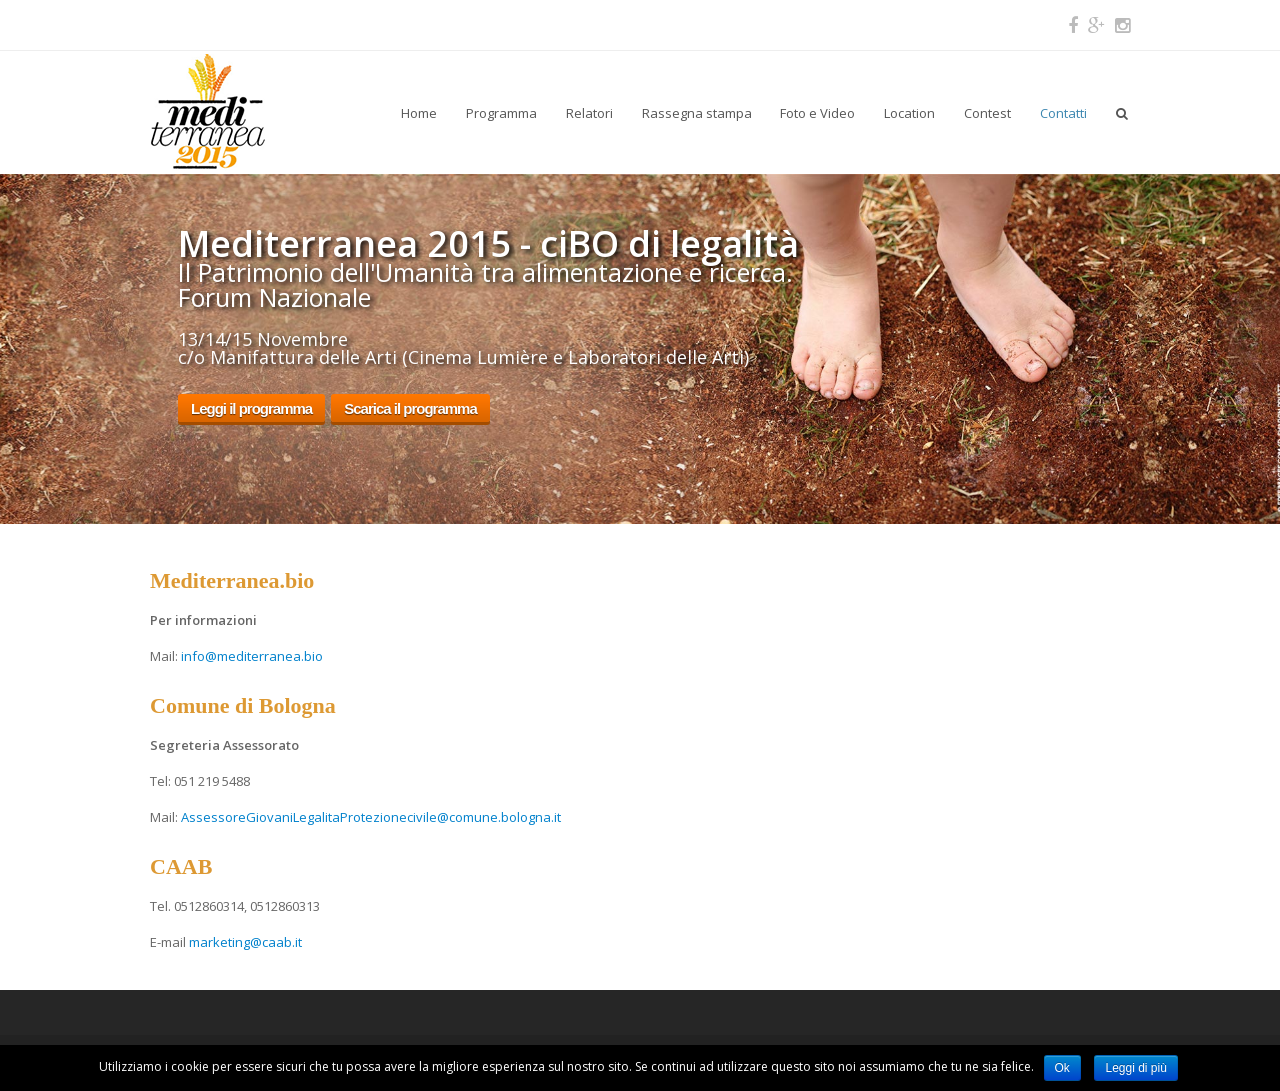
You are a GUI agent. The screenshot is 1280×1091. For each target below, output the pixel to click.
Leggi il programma (251, 408)
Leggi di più (1135, 1068)
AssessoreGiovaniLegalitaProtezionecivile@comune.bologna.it (371, 817)
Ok (1062, 1068)
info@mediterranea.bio (252, 656)
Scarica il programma (410, 408)
